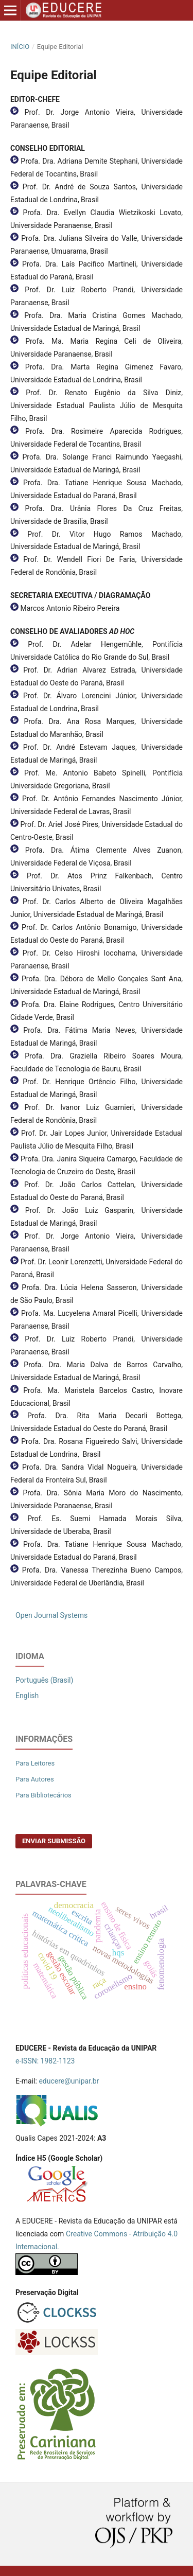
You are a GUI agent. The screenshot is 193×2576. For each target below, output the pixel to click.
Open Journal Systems (51, 1615)
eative (82, 2234)
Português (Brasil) (44, 1680)
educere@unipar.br (69, 2081)
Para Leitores (35, 1763)
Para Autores (34, 1779)
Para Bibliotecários (43, 1795)
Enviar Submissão (53, 1841)
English (27, 1695)
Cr (69, 2234)
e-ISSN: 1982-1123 (45, 2061)
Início (19, 46)
